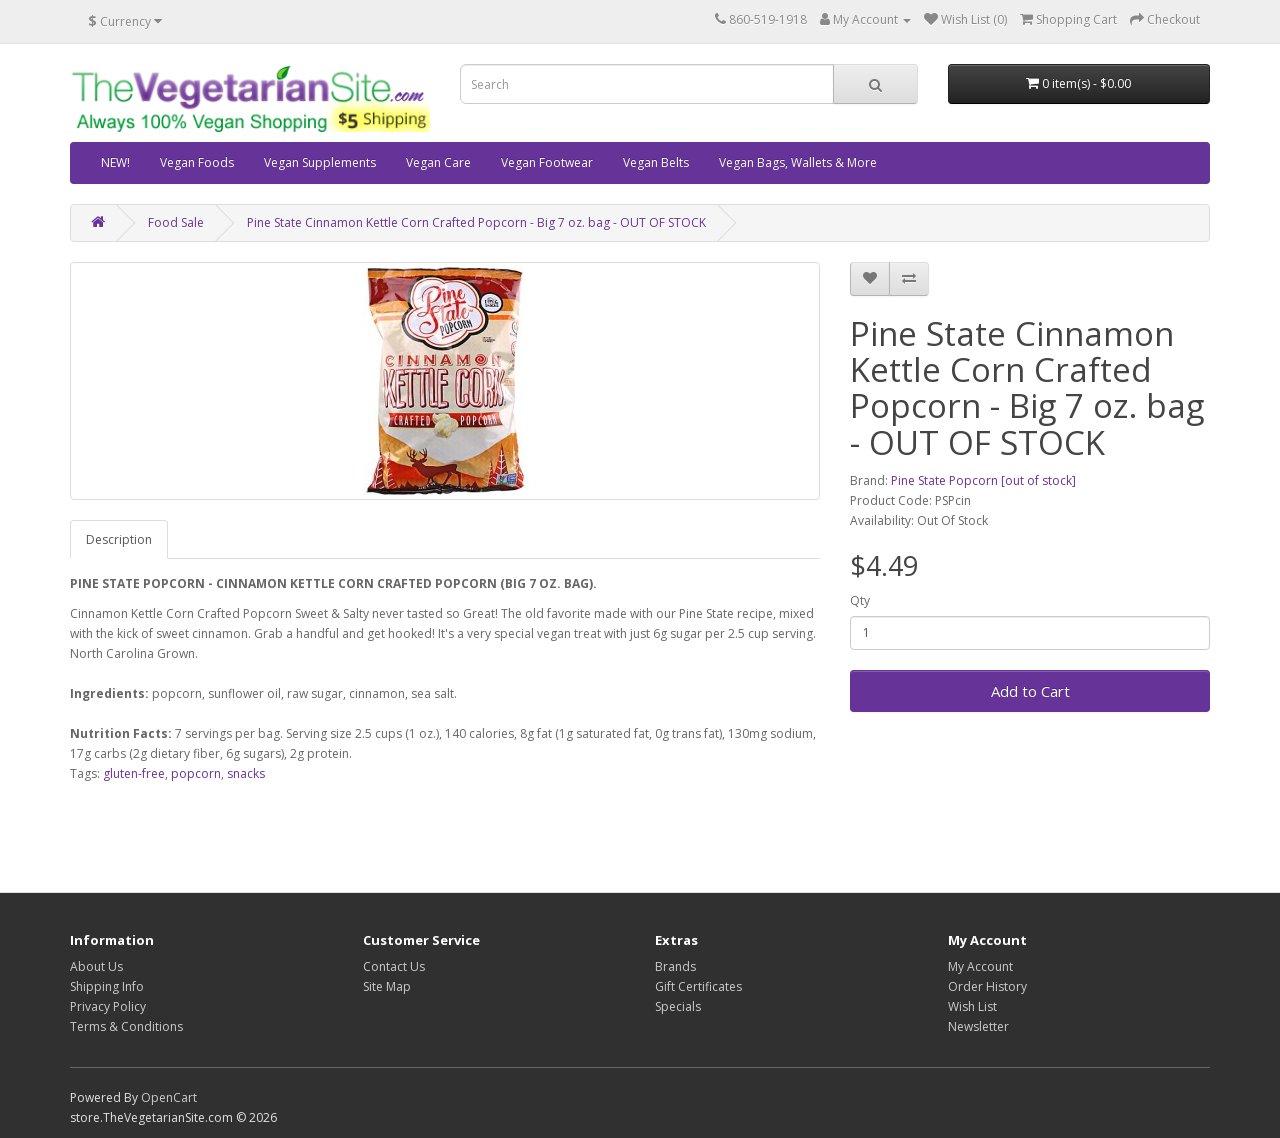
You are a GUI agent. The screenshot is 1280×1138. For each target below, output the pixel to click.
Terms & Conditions (126, 1026)
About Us (96, 966)
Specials (678, 1006)
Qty (860, 600)
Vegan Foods (197, 162)
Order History (987, 986)
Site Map (387, 986)
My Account (980, 966)
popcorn (196, 773)
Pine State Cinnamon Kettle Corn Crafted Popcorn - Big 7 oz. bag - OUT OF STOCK (476, 222)
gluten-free (134, 773)
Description (119, 539)
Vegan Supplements (320, 162)
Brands (675, 966)
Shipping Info (107, 986)
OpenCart (169, 1097)
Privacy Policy (108, 1006)
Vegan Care (438, 162)
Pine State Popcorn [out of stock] (983, 480)
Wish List (972, 1006)
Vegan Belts (656, 162)
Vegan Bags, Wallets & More (798, 162)
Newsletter (978, 1026)
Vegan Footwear (547, 162)
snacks (246, 773)
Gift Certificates (698, 986)
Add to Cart (1030, 691)
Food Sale (176, 222)
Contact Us (394, 966)
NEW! (115, 162)
